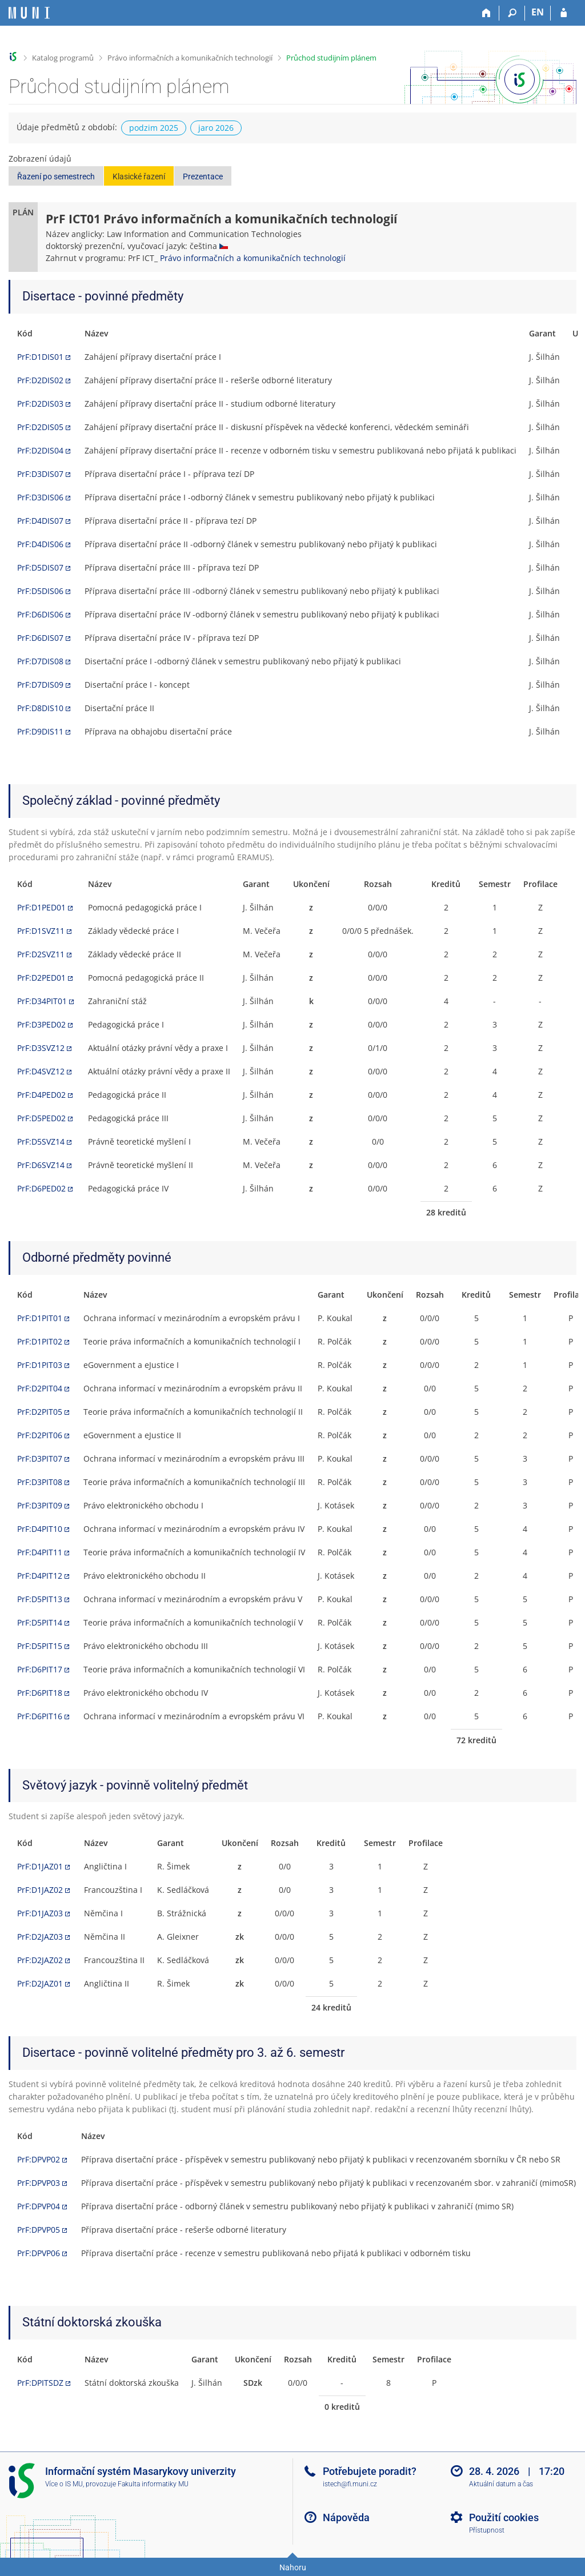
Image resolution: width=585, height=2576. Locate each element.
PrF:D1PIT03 (39, 1364)
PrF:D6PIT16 (39, 1716)
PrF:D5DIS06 (40, 590)
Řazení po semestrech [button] (56, 176)
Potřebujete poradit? (369, 2471)
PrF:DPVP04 (38, 2206)
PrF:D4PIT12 (39, 1575)
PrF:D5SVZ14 (41, 1141)
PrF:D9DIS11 (40, 731)
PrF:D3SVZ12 (41, 1047)
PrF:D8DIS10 (40, 708)
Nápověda (346, 2517)
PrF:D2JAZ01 (40, 1983)
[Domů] (486, 13)
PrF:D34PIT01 (42, 1001)
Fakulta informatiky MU (153, 2484)
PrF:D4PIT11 (39, 1552)
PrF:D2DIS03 (40, 403)
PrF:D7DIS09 (40, 684)
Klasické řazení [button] (139, 176)
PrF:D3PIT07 (39, 1458)
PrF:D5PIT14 (39, 1622)
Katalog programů (63, 58)
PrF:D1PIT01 (39, 1318)
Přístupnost (486, 2530)
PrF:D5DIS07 (40, 567)
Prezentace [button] (203, 176)
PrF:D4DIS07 (40, 520)
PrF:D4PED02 (41, 1094)
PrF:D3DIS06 (40, 497)
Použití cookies (504, 2517)
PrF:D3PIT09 (39, 1505)
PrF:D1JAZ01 (40, 1866)
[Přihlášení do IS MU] (563, 13)
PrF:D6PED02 (41, 1188)
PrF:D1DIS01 (40, 356)
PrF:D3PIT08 (39, 1481)
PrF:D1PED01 (41, 907)
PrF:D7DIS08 (40, 661)
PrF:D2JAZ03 (40, 1936)
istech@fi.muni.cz (350, 2484)
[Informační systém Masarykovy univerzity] (29, 13)
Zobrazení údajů (40, 158)
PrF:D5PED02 (41, 1118)
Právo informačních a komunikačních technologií (190, 58)
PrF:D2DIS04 (40, 450)
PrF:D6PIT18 (39, 1692)
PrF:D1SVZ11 (41, 930)
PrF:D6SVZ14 (41, 1164)
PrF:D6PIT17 (39, 1669)
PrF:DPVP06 (38, 2253)
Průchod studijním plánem (331, 58)
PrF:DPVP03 (38, 2182)
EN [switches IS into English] (537, 12)
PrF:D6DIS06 (40, 614)
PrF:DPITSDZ (40, 2382)
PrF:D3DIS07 (40, 473)
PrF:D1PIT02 (39, 1341)
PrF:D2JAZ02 (40, 1960)
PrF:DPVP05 (38, 2229)
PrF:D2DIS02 (40, 380)
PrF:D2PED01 (41, 977)
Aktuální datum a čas (501, 2484)
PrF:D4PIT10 (39, 1528)
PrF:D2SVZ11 (41, 954)
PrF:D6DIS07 (40, 637)
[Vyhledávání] (512, 13)
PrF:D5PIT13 (39, 1599)
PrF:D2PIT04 (39, 1388)
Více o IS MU (64, 2484)
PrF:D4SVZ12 (41, 1071)
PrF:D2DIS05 (40, 427)
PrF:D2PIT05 (39, 1411)
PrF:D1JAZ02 (40, 1889)
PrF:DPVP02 (38, 2159)
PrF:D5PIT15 (39, 1645)
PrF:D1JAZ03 (40, 1913)
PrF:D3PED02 (41, 1024)
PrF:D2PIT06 (39, 1435)
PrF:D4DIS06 (40, 544)
